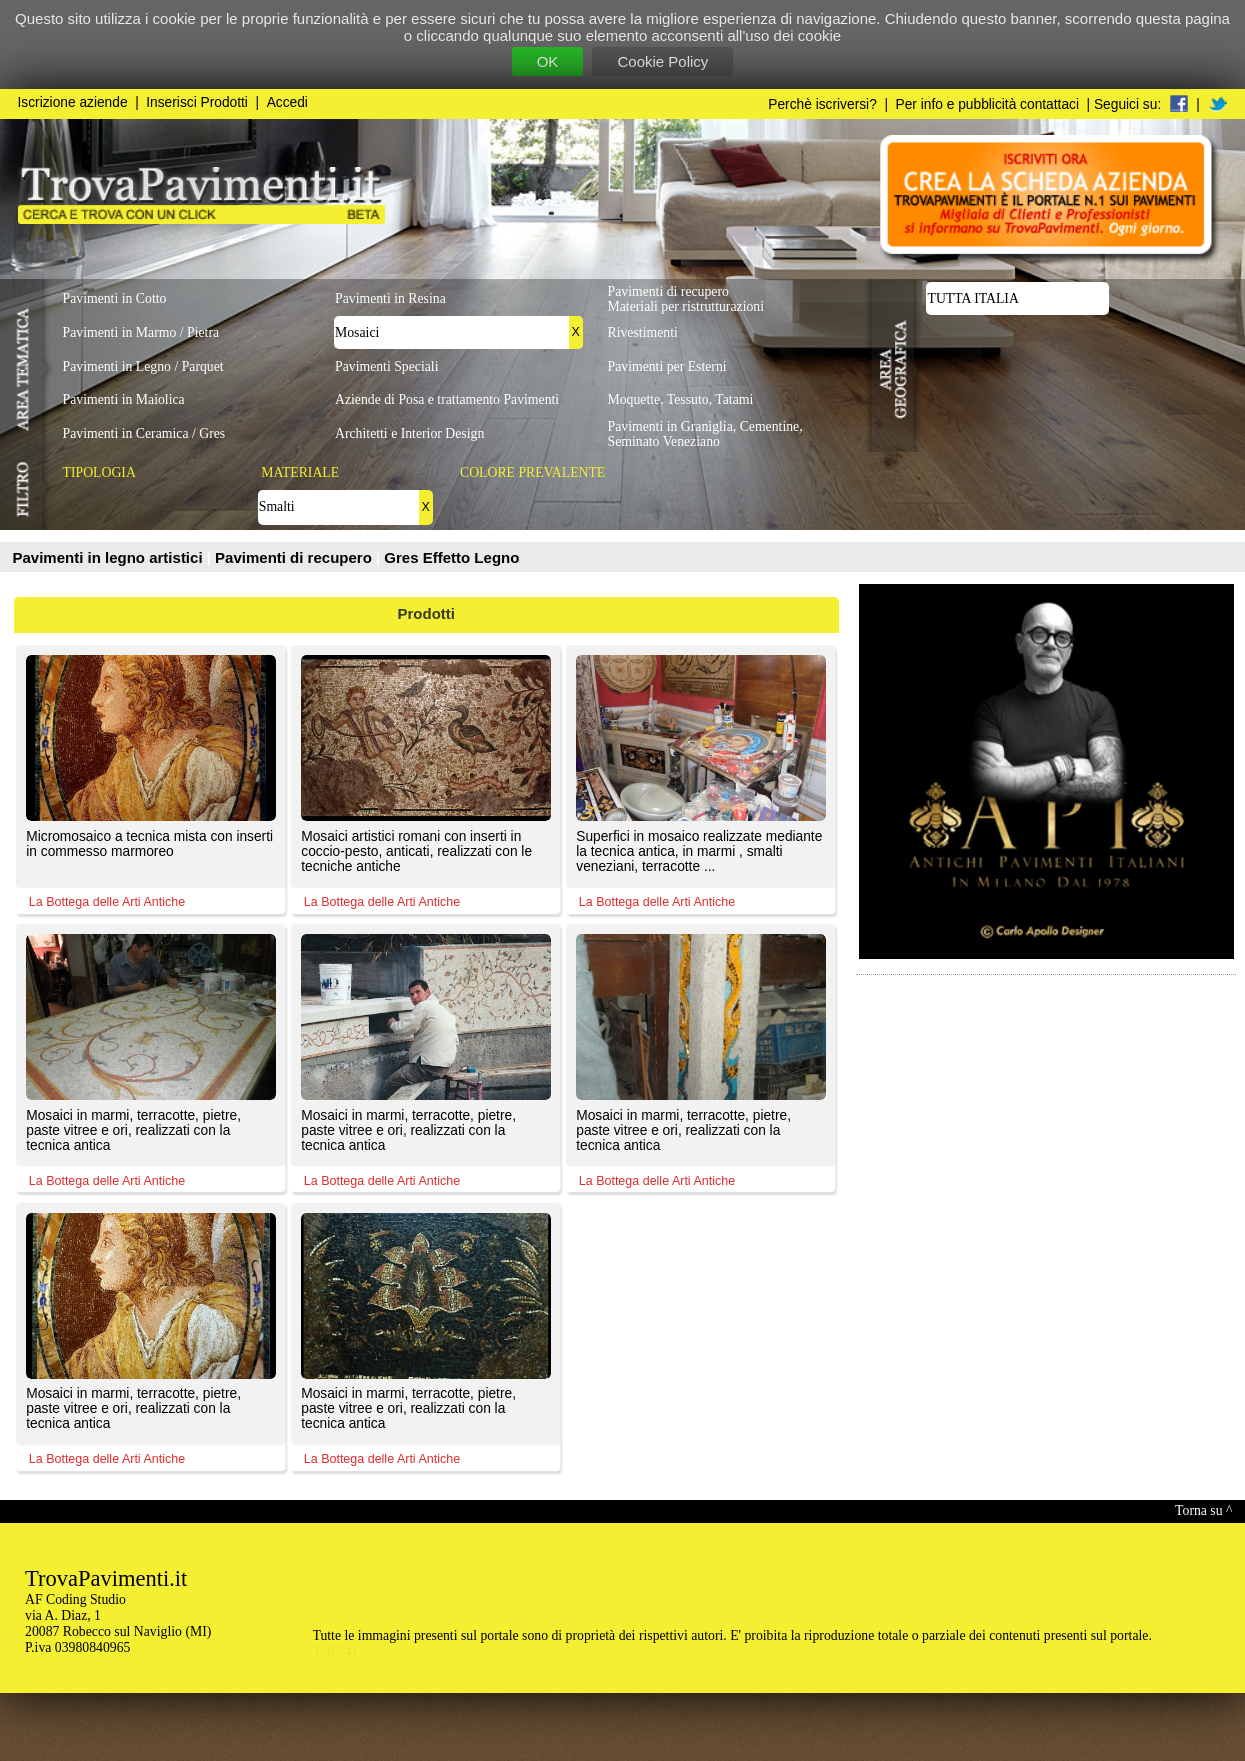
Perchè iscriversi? (822, 104)
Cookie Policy (662, 61)
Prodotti (427, 613)
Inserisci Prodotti (197, 102)
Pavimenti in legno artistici (110, 557)
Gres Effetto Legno (451, 557)
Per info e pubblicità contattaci (987, 104)
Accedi (287, 102)
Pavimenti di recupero (295, 557)
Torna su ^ (1203, 1510)
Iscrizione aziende (73, 102)
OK (548, 61)
